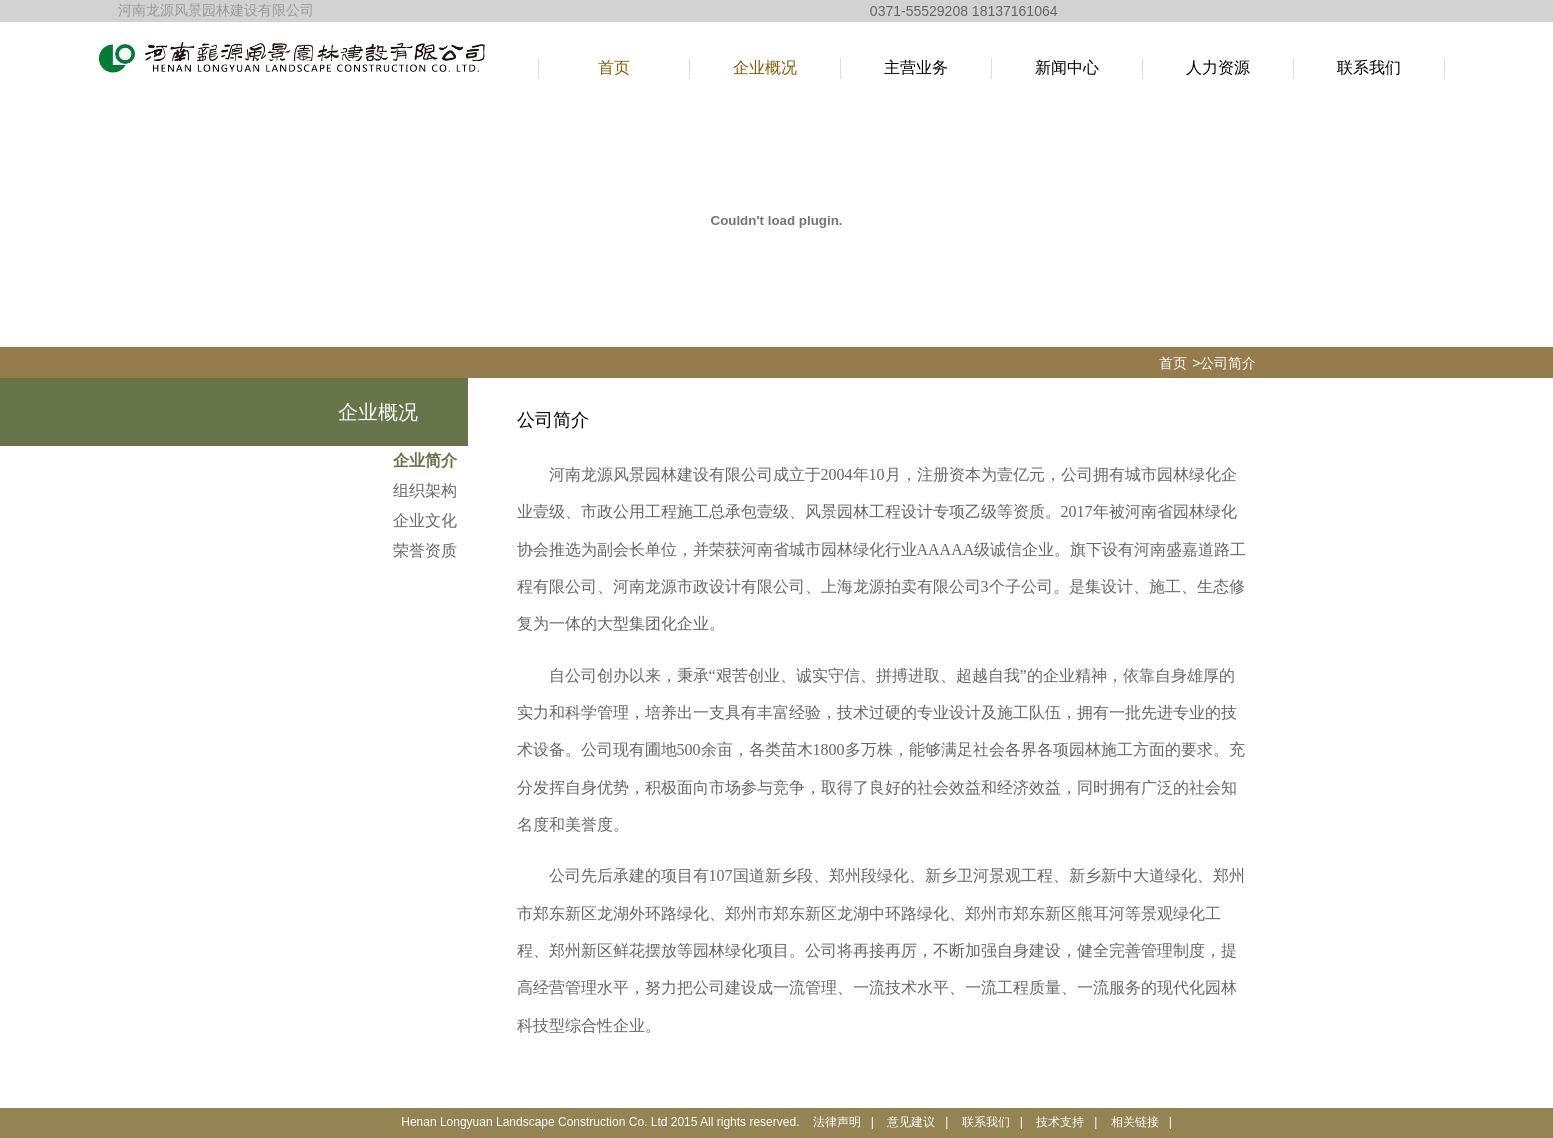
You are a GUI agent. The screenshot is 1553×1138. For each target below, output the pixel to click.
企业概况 (765, 67)
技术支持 (1060, 1122)
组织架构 (425, 490)
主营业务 (916, 67)
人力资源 (1218, 67)
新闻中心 (1067, 67)
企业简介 (425, 460)
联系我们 (1369, 67)
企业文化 (425, 520)
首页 (614, 67)
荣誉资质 (425, 550)
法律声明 (837, 1122)
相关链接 (1135, 1122)
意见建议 (911, 1122)
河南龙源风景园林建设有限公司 (216, 10)
